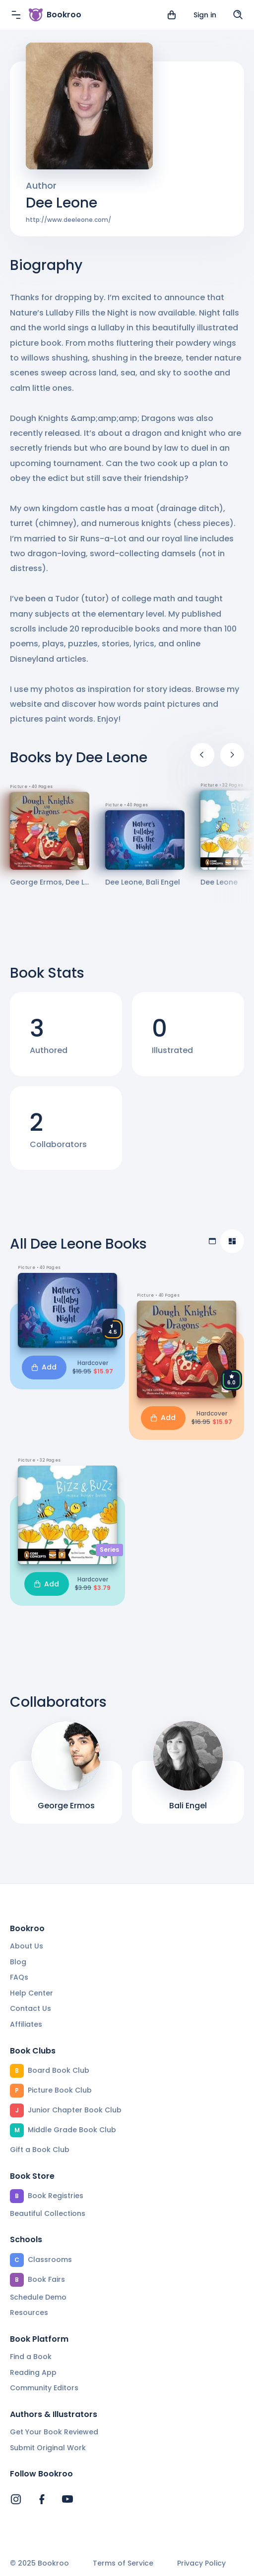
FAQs (19, 1977)
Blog (18, 1962)
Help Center (31, 1993)
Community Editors (44, 2388)
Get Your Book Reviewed (54, 2432)
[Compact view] (232, 1241)
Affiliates (26, 2024)
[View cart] (172, 15)
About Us (26, 1946)
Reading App (33, 2372)
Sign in (204, 15)
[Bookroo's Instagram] (16, 2499)
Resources (29, 2312)
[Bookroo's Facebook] (42, 2499)
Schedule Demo (38, 2297)
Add (44, 1367)
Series (109, 1549)
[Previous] (202, 755)
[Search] (238, 15)
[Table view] (212, 1241)
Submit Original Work (48, 2448)
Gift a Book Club (39, 2150)
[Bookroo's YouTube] (67, 2499)
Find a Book (31, 2357)
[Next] (232, 755)
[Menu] (16, 15)
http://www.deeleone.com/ (68, 220)
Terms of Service (123, 2563)
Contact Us (30, 2008)
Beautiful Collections (47, 2213)
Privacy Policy (201, 2563)
